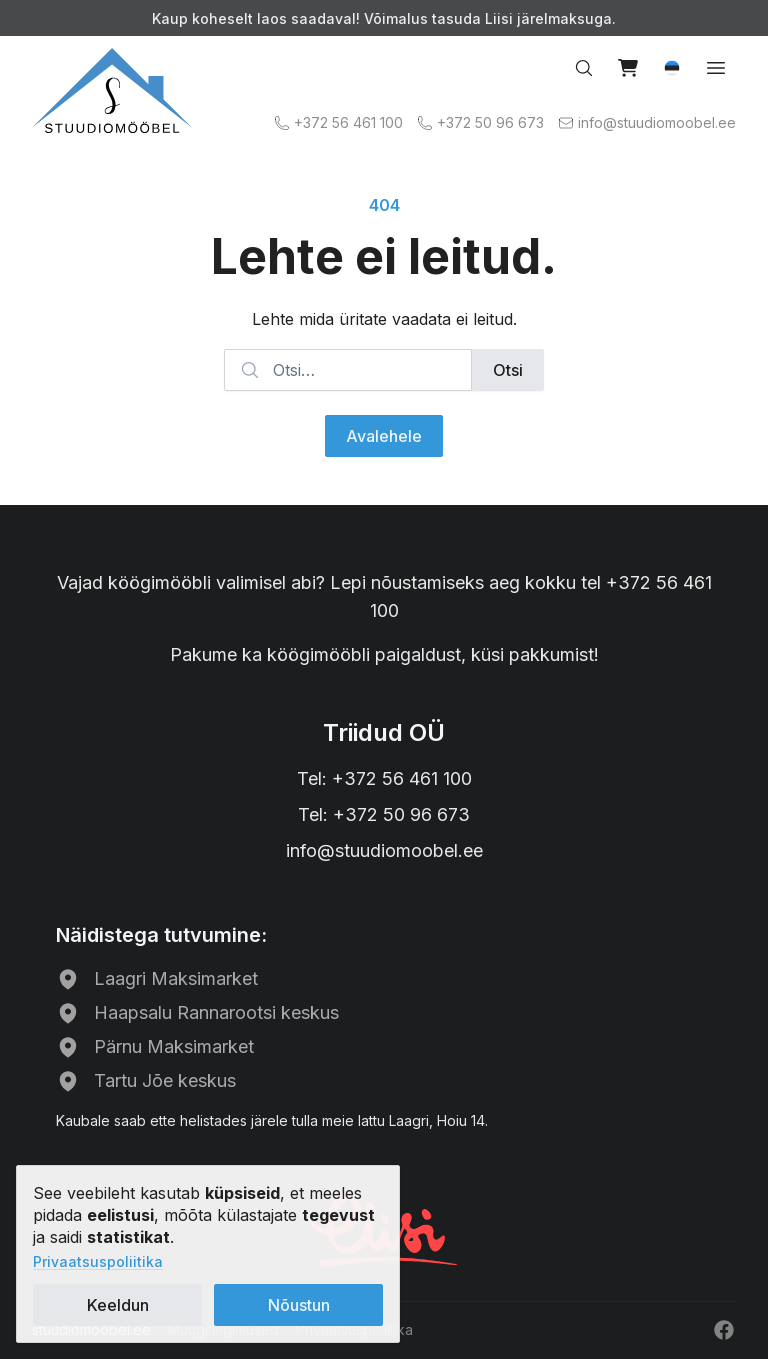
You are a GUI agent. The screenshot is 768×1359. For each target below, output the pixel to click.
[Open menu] (716, 68)
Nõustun (299, 1305)
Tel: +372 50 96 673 (384, 814)
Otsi (508, 370)
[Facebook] (724, 1330)
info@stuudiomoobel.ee (384, 850)
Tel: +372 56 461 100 (384, 778)
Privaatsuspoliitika (98, 1261)
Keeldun (118, 1305)
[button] (672, 68)
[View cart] (628, 68)
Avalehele (384, 436)
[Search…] (584, 68)
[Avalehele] (112, 90)
